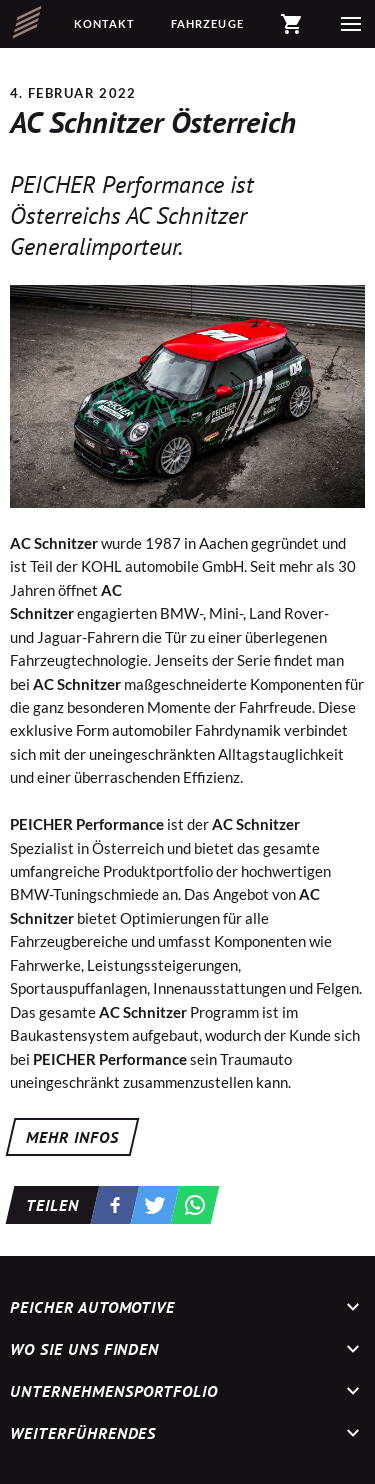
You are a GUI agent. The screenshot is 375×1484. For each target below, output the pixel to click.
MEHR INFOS (72, 1137)
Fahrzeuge (207, 23)
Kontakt (105, 23)
